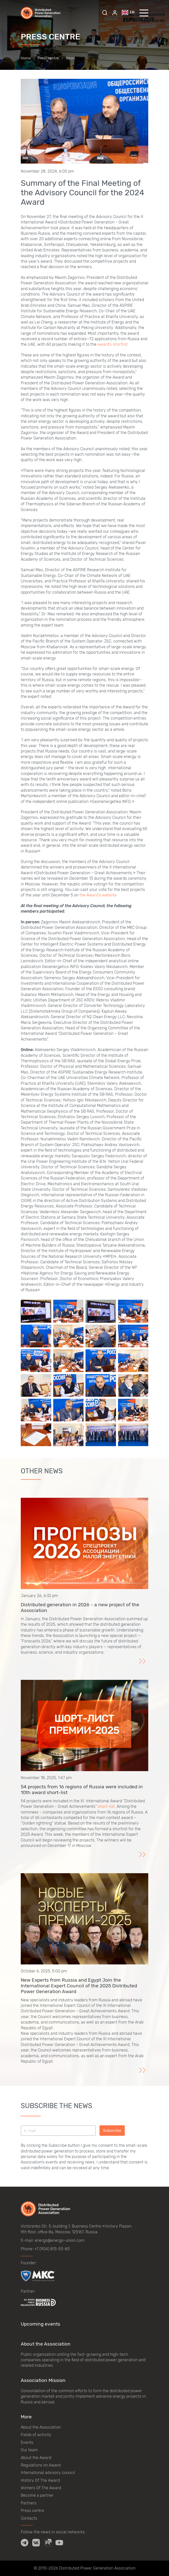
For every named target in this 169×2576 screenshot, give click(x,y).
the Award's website (99, 895)
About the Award (36, 2457)
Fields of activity (36, 2434)
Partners (28, 2503)
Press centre (32, 2510)
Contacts (29, 2518)
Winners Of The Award (41, 2487)
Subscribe (112, 2130)
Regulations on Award (40, 2465)
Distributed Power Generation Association (97, 2568)
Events (27, 2442)
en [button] (128, 12)
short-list (106, 1806)
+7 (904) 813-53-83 (52, 2249)
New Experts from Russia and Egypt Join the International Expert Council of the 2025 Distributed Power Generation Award (79, 1985)
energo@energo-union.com (59, 2240)
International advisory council (48, 2472)
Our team (29, 2450)
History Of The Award (40, 2480)
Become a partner (37, 2495)
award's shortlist (113, 344)
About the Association (41, 2427)
